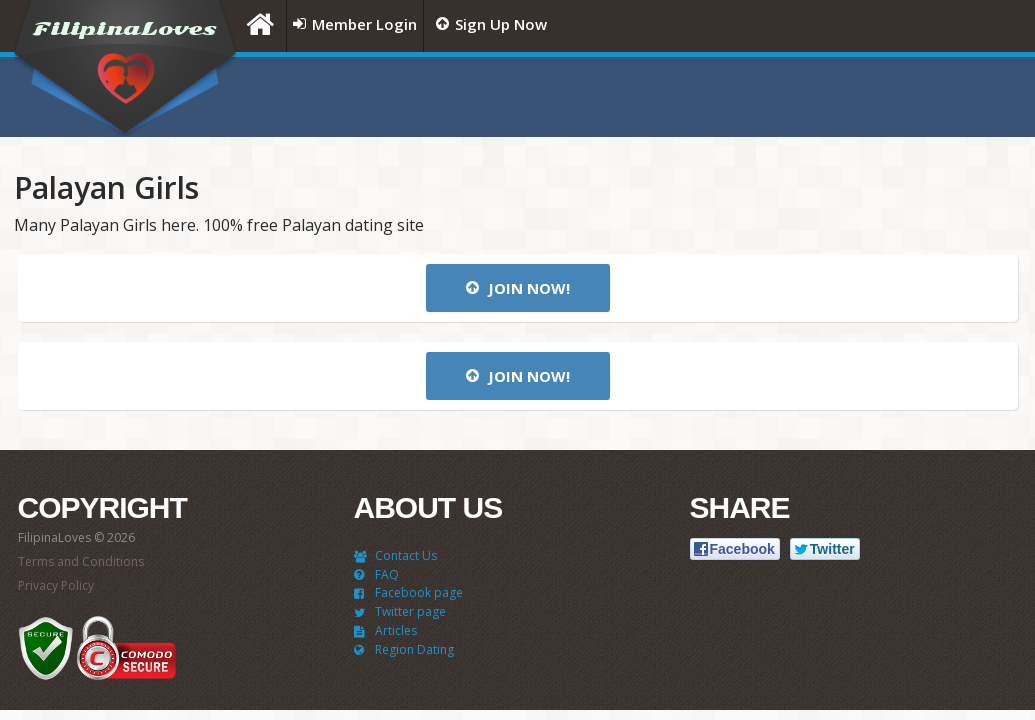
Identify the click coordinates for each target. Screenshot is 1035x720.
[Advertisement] (773, 97)
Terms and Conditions (81, 561)
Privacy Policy (56, 585)
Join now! (518, 288)
